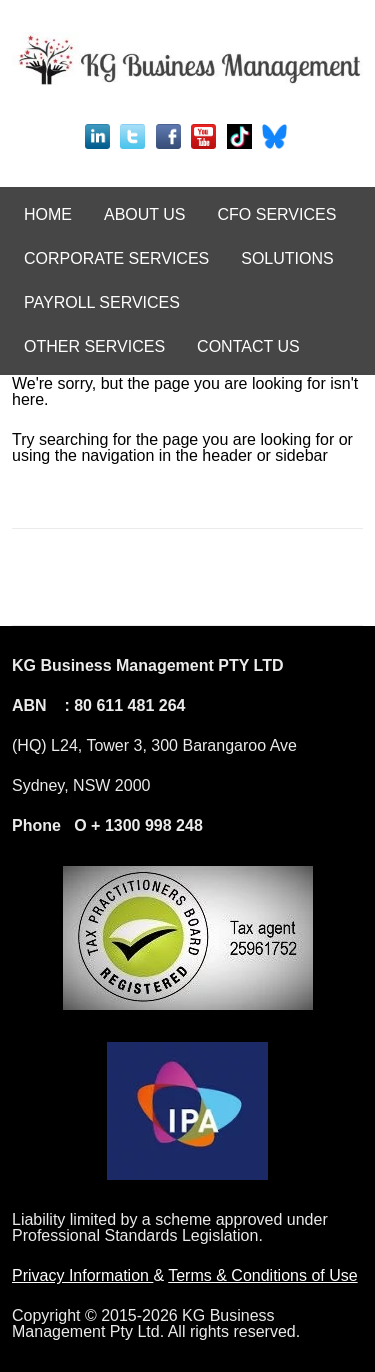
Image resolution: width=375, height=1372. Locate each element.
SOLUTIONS (287, 258)
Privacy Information (82, 1275)
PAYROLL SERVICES (102, 302)
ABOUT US (145, 214)
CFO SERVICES (277, 214)
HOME (48, 214)
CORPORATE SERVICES (116, 258)
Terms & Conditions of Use (262, 1275)
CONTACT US (248, 346)
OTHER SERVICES (94, 346)
